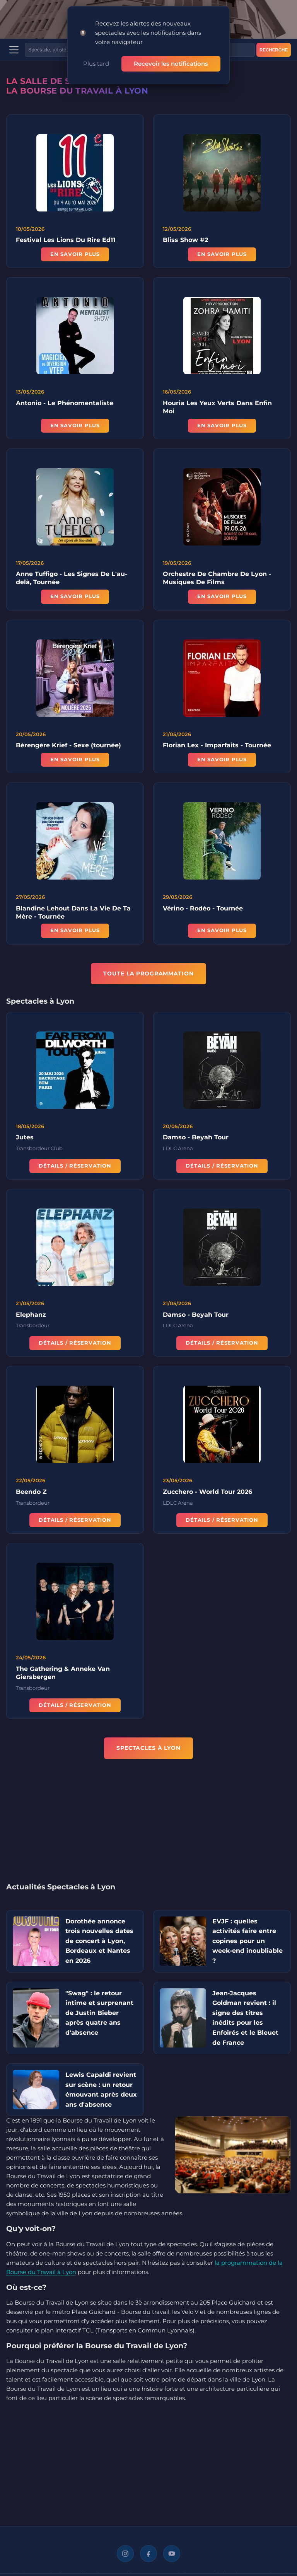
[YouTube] (171, 2553)
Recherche (273, 50)
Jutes (25, 1140)
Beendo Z (31, 1494)
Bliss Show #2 (185, 240)
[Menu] (14, 49)
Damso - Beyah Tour (196, 1140)
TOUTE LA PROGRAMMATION (148, 973)
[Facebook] (148, 2553)
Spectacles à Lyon (148, 1747)
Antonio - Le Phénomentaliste (64, 405)
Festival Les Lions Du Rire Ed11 (65, 240)
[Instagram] (125, 2553)
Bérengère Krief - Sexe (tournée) (68, 747)
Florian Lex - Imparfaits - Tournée (217, 747)
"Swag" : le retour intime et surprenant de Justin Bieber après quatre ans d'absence (99, 2013)
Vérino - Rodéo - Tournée (203, 910)
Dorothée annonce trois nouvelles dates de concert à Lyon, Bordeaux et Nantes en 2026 (99, 1941)
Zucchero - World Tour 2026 (207, 1494)
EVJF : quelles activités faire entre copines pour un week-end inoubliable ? (247, 1941)
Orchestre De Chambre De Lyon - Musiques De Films (217, 580)
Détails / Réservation (75, 1168)
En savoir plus (75, 254)
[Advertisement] (148, 1825)
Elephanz (31, 1317)
